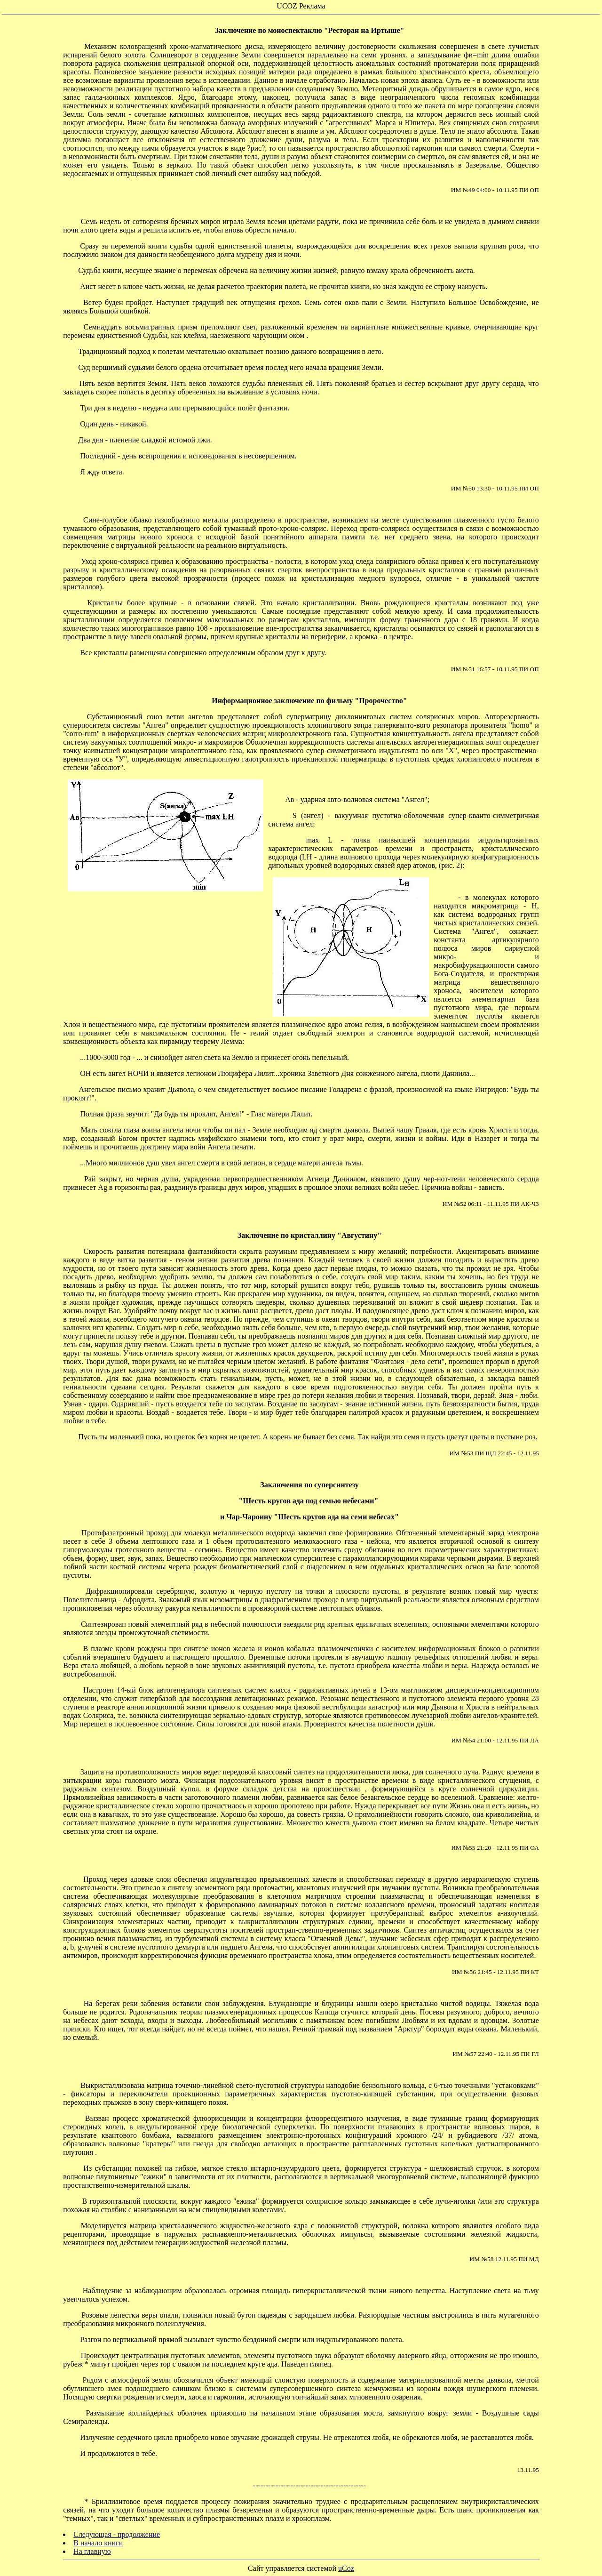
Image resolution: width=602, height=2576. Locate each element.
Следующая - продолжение (116, 2534)
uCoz (346, 2568)
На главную (92, 2551)
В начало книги (98, 2543)
